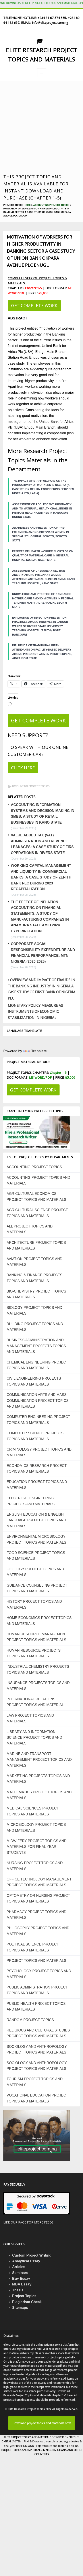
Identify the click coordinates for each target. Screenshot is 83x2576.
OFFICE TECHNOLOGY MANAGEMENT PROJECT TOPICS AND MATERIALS (39, 1882)
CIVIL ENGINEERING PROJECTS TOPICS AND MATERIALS (34, 1381)
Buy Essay (21, 2278)
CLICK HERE (23, 768)
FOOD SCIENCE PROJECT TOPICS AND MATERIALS (36, 1555)
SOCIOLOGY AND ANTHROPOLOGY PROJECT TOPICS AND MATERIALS (37, 2049)
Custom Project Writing (32, 2255)
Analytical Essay (26, 2261)
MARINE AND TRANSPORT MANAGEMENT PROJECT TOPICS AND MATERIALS (39, 1759)
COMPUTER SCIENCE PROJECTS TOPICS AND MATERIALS (35, 1436)
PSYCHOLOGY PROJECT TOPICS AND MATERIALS (39, 1974)
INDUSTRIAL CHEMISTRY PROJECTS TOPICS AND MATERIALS (38, 1669)
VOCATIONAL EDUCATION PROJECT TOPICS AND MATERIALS (37, 2098)
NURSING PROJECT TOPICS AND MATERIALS (35, 1866)
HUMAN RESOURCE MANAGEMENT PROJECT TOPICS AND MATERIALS (37, 1637)
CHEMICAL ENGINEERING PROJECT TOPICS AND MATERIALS (37, 1365)
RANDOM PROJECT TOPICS (30, 2020)
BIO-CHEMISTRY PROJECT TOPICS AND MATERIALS (36, 1294)
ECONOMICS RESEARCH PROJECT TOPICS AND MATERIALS (37, 1468)
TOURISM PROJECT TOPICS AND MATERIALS (35, 2082)
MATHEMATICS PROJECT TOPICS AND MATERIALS (39, 1795)
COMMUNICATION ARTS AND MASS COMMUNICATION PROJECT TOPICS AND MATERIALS (38, 1400)
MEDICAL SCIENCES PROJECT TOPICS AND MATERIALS (33, 1811)
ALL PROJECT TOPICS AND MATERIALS (29, 1229)
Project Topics (24, 2296)
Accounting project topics (51, 205)
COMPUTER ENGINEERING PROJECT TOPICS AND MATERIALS (38, 1419)
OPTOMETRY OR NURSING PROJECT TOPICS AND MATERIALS (38, 1898)
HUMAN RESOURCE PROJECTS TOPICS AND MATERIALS (34, 1653)
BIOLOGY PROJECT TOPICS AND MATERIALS (34, 1310)
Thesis (17, 2290)
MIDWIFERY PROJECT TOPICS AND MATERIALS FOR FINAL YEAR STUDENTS (37, 1846)
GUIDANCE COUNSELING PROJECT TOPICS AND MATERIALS (37, 1588)
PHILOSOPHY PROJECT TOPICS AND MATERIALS (38, 1931)
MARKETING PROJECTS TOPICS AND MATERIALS (38, 1778)
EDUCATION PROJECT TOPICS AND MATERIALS (37, 1484)
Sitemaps (20, 2307)
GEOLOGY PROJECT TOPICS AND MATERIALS (35, 1572)
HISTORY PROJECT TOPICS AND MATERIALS (34, 1604)
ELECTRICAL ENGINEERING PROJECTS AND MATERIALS (31, 1501)
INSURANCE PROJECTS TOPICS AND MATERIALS (38, 1685)
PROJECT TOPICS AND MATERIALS (36, 1960)
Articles (18, 2267)
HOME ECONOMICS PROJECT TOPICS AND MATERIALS (39, 1620)
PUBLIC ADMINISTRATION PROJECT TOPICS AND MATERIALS (37, 1990)
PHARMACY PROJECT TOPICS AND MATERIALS (36, 1914)
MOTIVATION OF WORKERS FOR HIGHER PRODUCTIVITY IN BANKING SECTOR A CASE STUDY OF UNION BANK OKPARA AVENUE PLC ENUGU (41, 251)
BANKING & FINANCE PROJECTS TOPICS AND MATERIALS (34, 1278)
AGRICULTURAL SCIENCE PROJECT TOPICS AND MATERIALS (37, 1213)
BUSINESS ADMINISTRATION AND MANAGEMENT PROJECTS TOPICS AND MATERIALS (36, 1346)
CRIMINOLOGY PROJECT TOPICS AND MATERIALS (39, 1452)
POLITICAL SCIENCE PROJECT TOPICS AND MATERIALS (33, 1947)
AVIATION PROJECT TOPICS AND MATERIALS (34, 1262)
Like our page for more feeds (28, 2222)
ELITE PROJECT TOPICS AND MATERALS (28, 2437)
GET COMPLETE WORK (34, 305)
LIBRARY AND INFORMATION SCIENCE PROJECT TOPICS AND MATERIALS (34, 1737)
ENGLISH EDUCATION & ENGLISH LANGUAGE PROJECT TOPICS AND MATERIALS (36, 1520)
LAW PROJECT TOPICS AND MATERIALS (30, 1718)
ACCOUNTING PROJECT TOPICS (31, 786)
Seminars (20, 2273)
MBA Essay (21, 2284)
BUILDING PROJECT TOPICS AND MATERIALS (35, 1327)
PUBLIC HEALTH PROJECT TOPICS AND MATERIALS (36, 2006)
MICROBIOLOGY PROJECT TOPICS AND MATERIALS (36, 1827)
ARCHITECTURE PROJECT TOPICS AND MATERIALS (36, 1245)
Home (27, 205)
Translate (35, 1051)
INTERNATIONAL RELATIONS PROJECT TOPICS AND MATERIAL (35, 1702)
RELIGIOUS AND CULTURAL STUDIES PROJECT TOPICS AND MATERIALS (38, 2033)
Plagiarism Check (27, 2302)
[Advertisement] (41, 129)
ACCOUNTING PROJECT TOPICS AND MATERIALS (38, 1180)
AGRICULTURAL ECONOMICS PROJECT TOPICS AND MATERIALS (36, 1196)
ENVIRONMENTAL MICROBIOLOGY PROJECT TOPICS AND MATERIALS (36, 1539)
